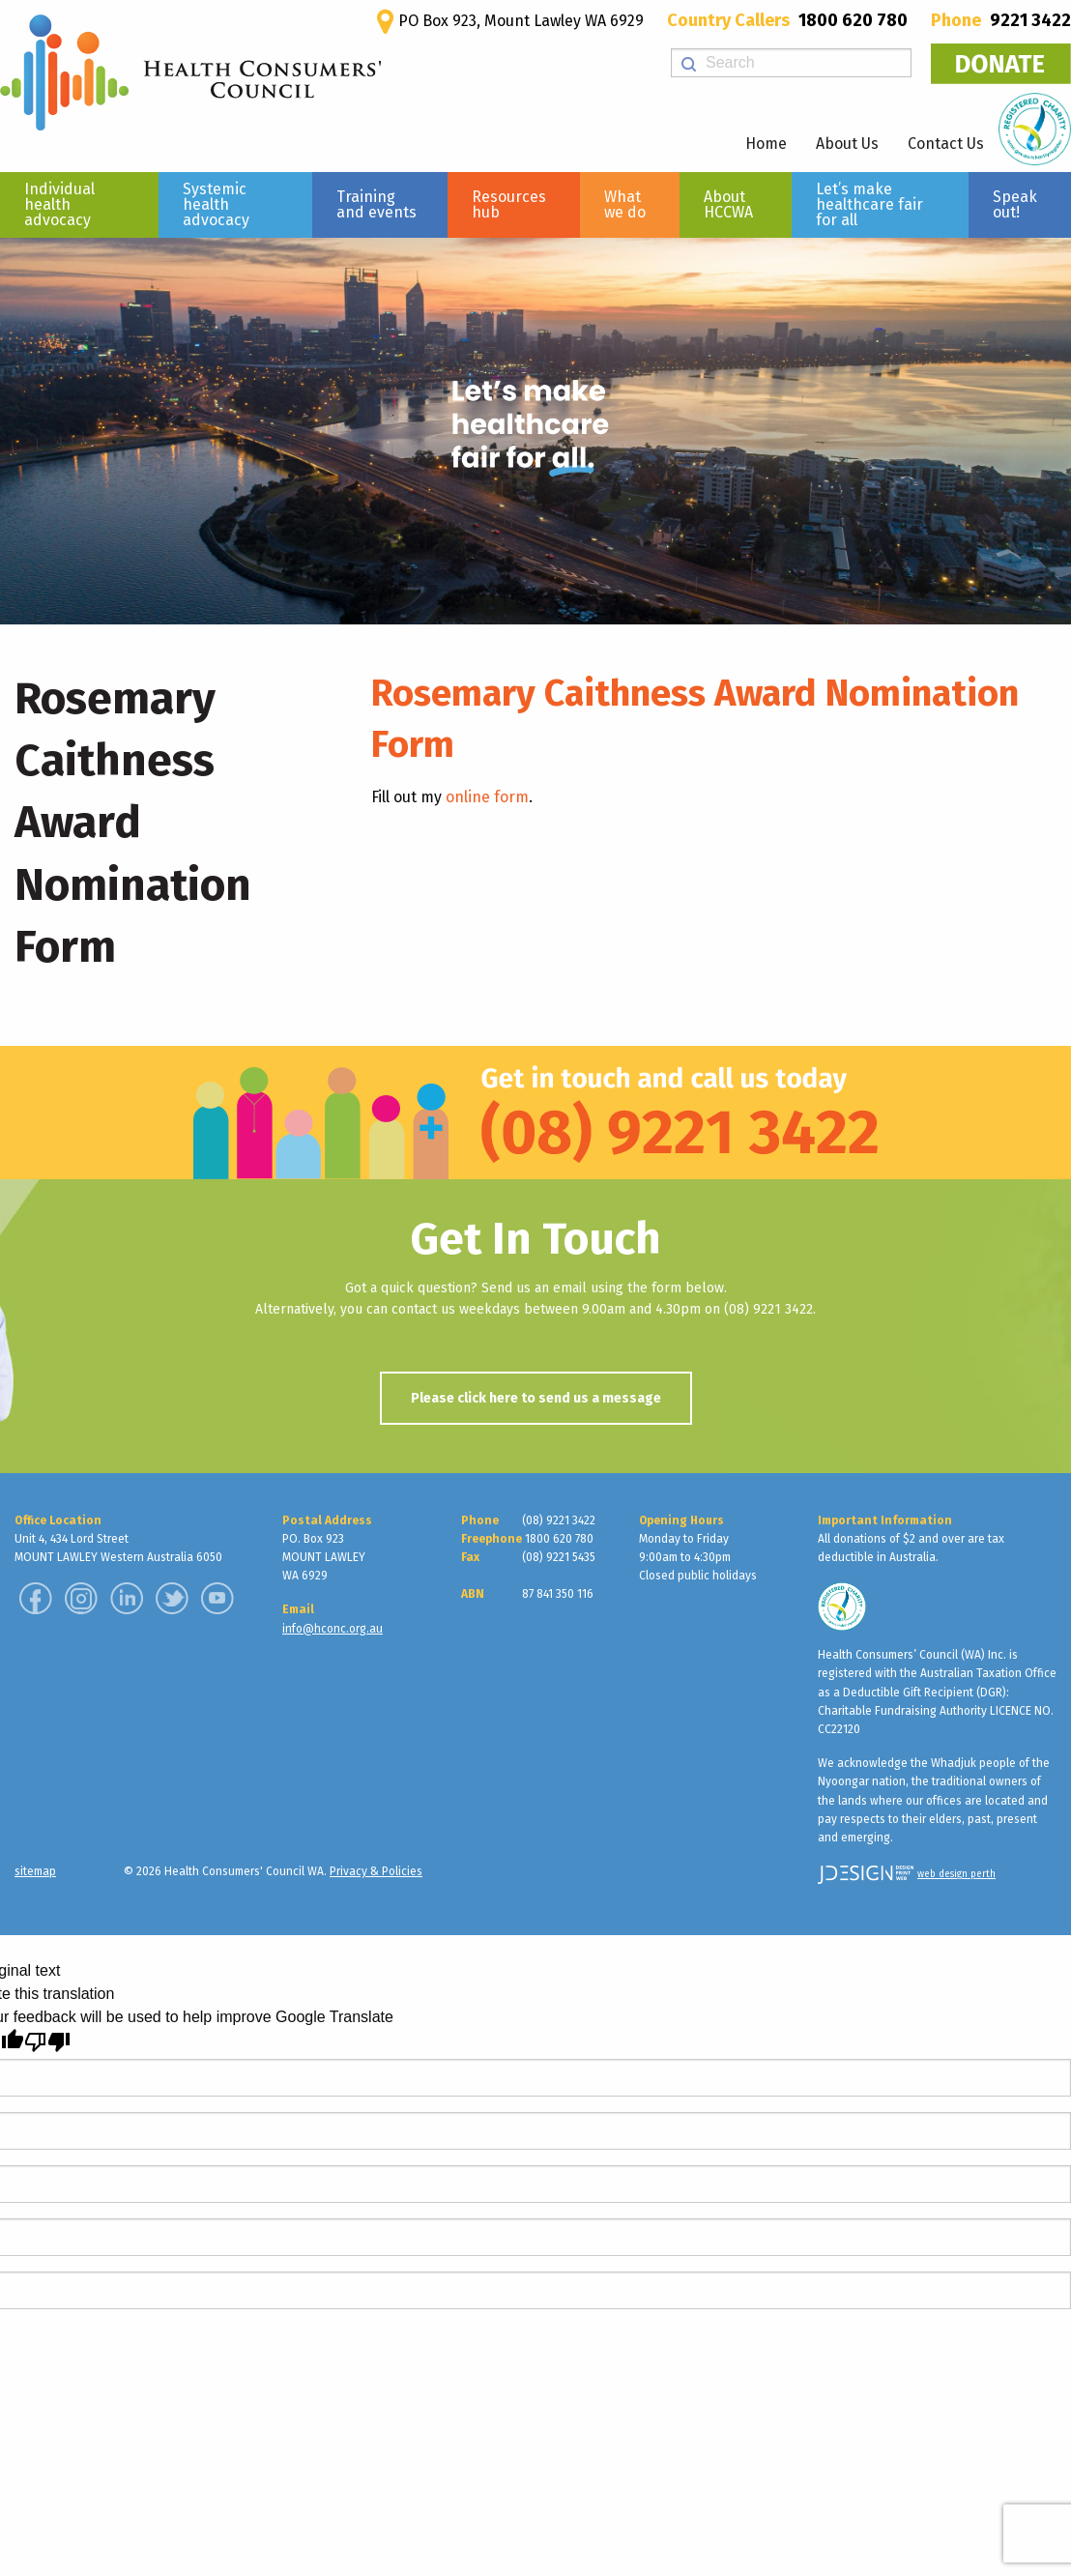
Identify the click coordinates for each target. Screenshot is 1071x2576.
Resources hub (509, 204)
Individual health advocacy (59, 204)
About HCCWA (728, 204)
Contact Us (946, 143)
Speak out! (1015, 204)
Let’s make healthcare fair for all (869, 204)
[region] (535, 431)
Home (766, 143)
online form (487, 797)
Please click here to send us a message (536, 1398)
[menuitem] (79, 205)
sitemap (35, 1871)
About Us (847, 143)
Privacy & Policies (376, 1871)
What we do (625, 204)
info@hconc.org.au (332, 1628)
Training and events (376, 204)
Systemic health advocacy (216, 204)
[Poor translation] (47, 2042)
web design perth (956, 1874)
